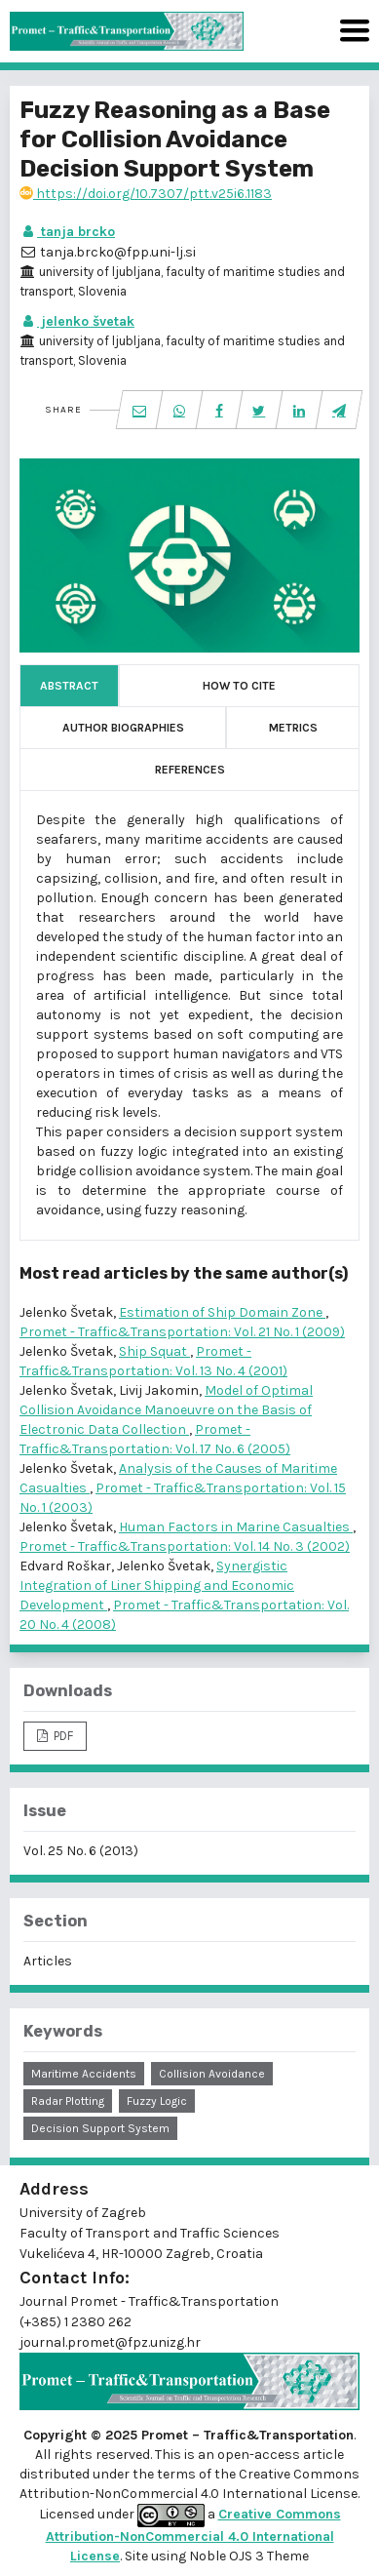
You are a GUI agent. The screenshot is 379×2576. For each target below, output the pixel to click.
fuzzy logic (157, 2101)
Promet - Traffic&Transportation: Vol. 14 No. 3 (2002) (184, 1546)
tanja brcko (67, 231)
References (190, 769)
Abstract (69, 686)
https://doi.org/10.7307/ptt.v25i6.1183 (145, 193)
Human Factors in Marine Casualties (236, 1527)
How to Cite (239, 686)
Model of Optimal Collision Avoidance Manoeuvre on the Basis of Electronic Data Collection (166, 1410)
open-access (260, 2454)
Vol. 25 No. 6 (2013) (80, 1851)
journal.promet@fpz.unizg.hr (110, 2342)
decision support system (100, 2128)
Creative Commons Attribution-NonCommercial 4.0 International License (193, 2535)
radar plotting (67, 2101)
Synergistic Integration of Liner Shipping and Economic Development (156, 1585)
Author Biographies (123, 727)
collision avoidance (212, 2074)
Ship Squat (154, 1351)
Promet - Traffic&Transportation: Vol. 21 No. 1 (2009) (182, 1332)
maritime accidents (83, 2074)
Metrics (293, 727)
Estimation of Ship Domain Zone (222, 1312)
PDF (62, 1735)
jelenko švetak (76, 321)
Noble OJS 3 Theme (247, 2556)
